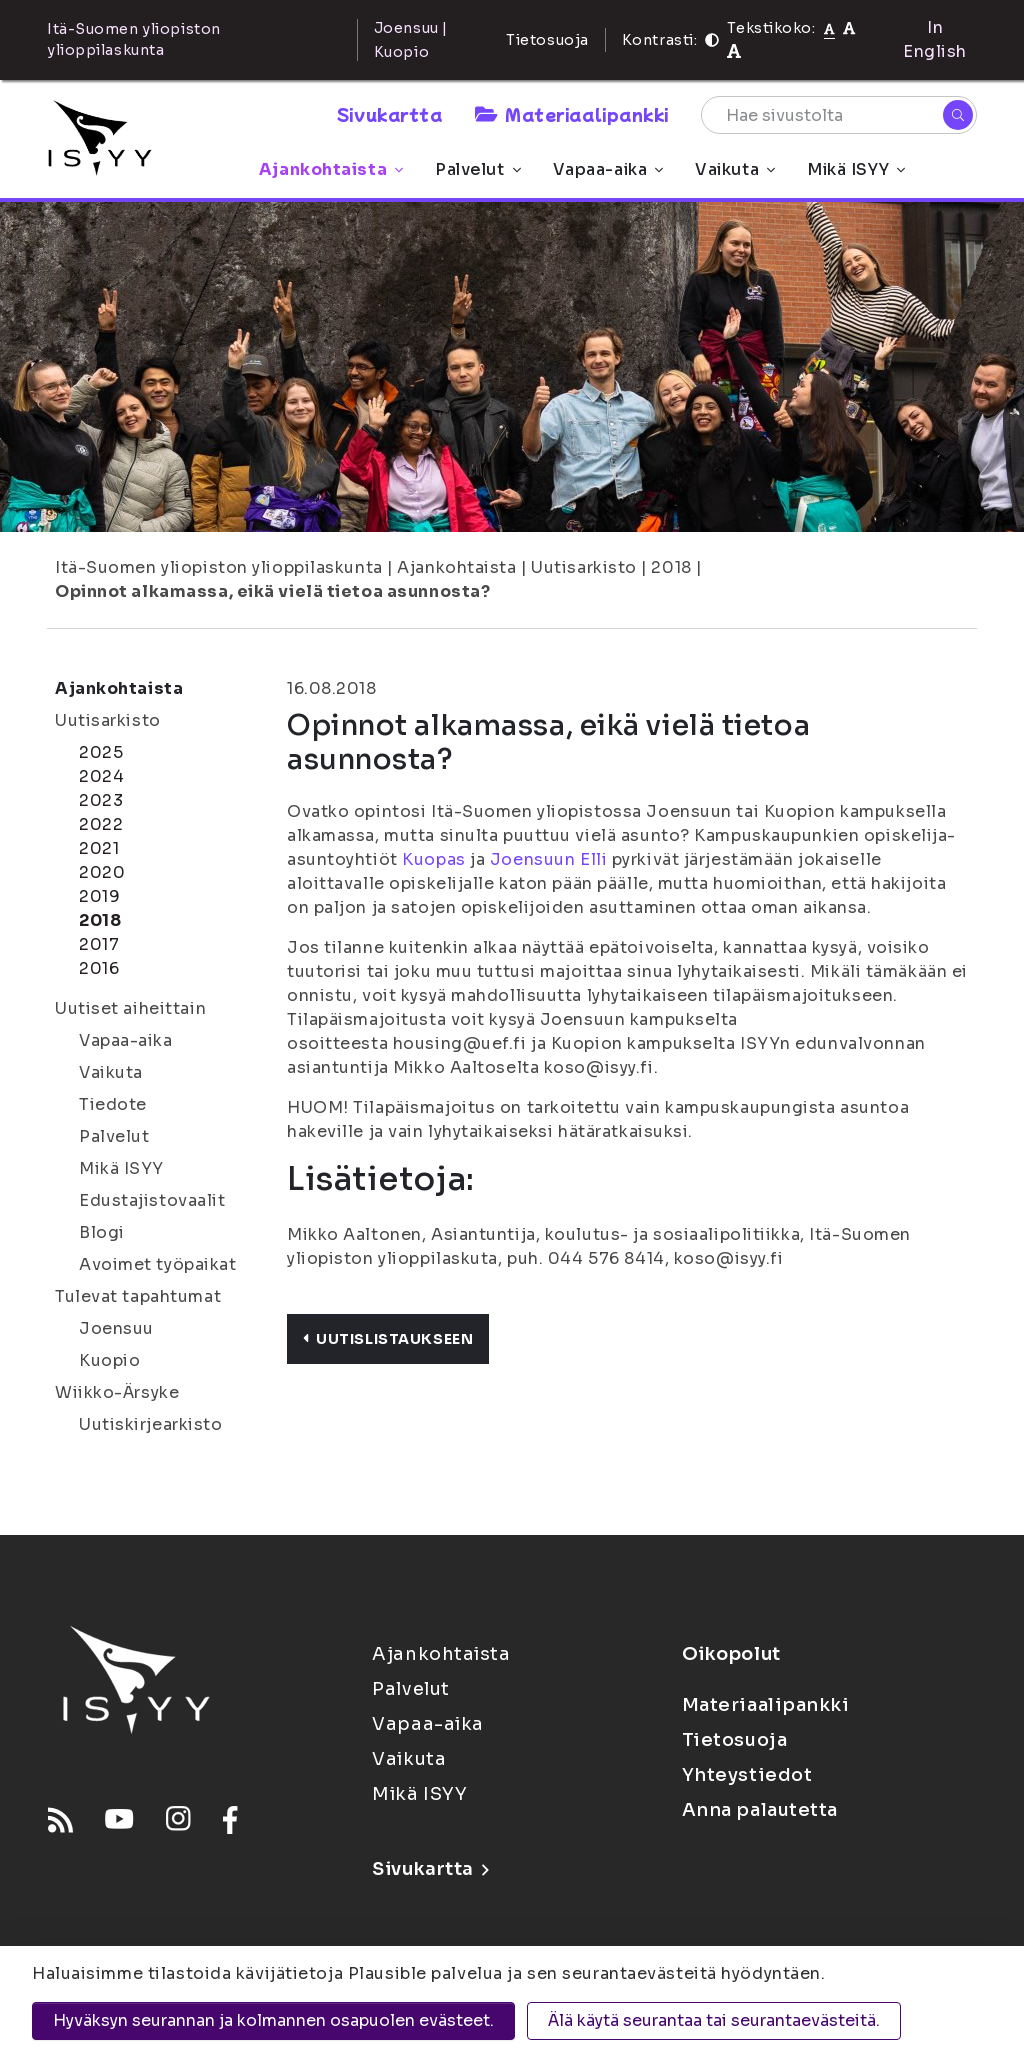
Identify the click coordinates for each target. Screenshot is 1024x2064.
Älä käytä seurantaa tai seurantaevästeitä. (714, 2020)
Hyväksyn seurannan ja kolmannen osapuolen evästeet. (273, 2020)
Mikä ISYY (856, 169)
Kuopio (109, 1360)
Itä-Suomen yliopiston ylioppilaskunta (219, 567)
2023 (101, 800)
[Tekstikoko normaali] (829, 28)
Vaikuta (735, 169)
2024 (101, 776)
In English (935, 39)
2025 (101, 752)
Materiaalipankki (572, 114)
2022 (101, 824)
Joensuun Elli (548, 859)
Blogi (102, 1232)
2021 (99, 848)
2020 (102, 872)
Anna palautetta (760, 1810)
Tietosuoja (547, 40)
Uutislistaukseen (388, 1339)
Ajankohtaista (331, 169)
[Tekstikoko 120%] (734, 51)
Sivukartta (390, 114)
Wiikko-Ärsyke (117, 1392)
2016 (99, 968)
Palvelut (477, 169)
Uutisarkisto (584, 567)
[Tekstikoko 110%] (849, 27)
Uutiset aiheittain (130, 1008)
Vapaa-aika (608, 169)
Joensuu (116, 1328)
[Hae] (958, 115)
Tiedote (113, 1104)
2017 (99, 944)
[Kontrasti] (712, 40)
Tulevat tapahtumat (138, 1296)
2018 (671, 567)
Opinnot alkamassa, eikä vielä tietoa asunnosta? (272, 591)
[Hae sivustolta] (839, 115)
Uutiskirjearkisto (151, 1424)
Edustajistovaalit (152, 1200)
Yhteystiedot (747, 1775)
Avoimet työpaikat (158, 1264)
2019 (99, 896)
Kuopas (433, 859)
